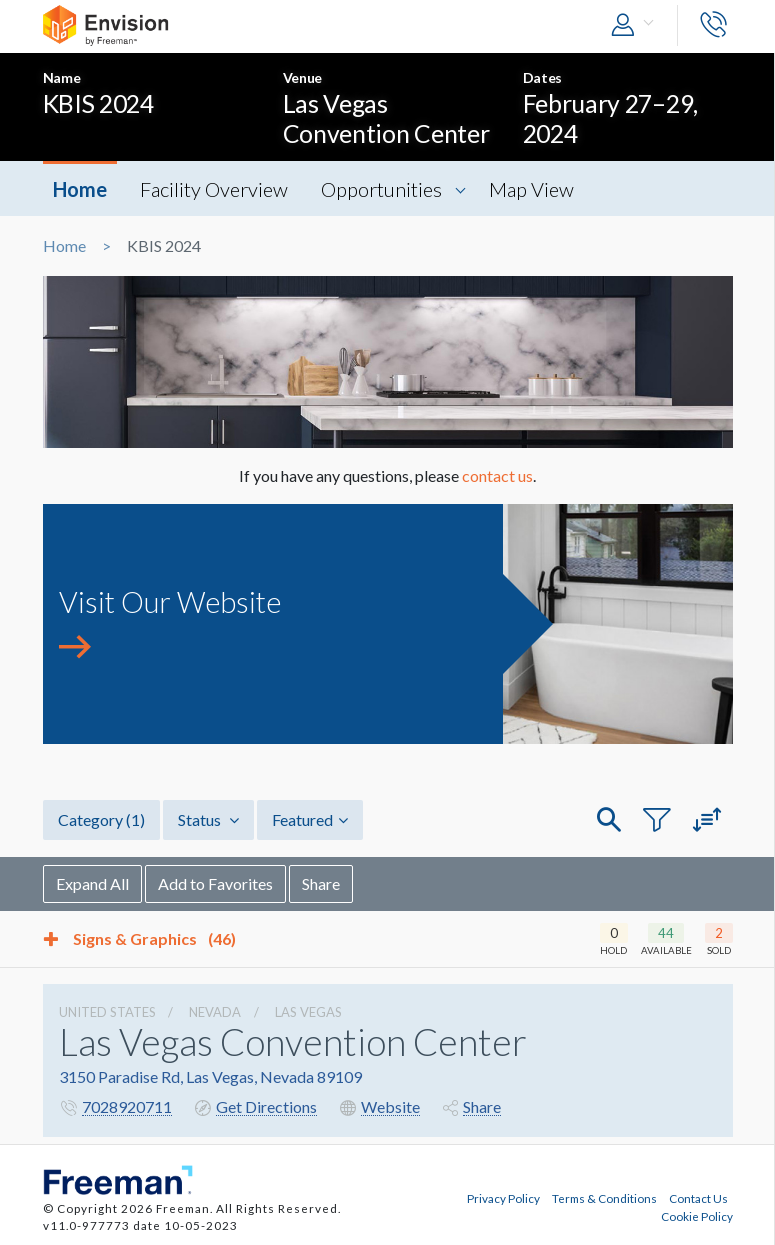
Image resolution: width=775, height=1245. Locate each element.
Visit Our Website (170, 602)
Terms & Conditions (604, 1198)
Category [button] (101, 819)
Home (80, 189)
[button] (637, 25)
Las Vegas (308, 1012)
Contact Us (698, 1198)
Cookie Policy (697, 1216)
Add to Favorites (215, 883)
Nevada (215, 1012)
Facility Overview (214, 189)
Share (321, 883)
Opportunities (381, 189)
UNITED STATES (107, 1012)
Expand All (92, 883)
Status (208, 819)
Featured (310, 819)
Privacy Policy (503, 1198)
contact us (497, 475)
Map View (531, 189)
